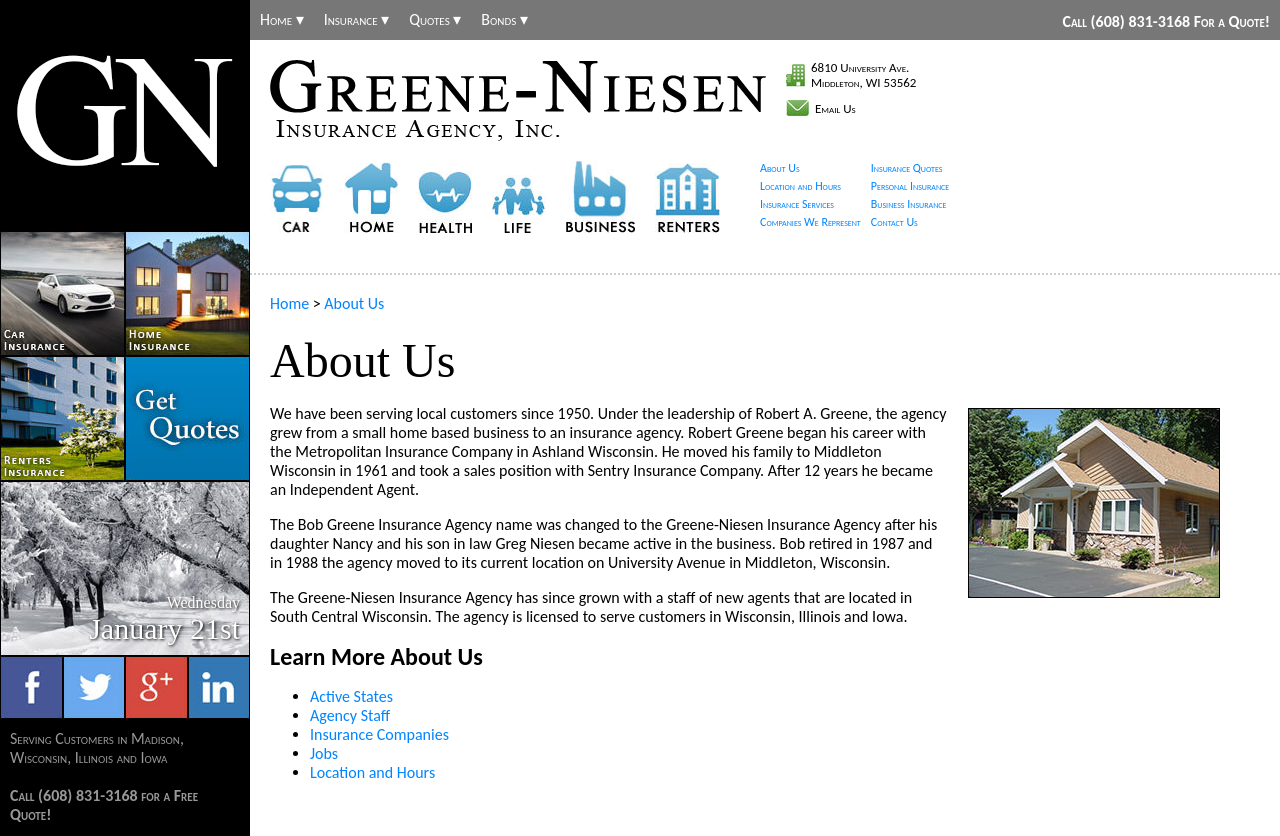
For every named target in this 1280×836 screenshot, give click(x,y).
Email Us (835, 108)
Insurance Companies (379, 734)
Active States (351, 696)
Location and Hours (800, 186)
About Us (780, 168)
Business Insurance (909, 204)
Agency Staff (350, 715)
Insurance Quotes (907, 168)
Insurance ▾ (357, 20)
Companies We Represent (810, 222)
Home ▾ (282, 20)
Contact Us (894, 222)
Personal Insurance (910, 186)
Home (289, 303)
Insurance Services (797, 204)
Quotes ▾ (435, 20)
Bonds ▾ (504, 20)
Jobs (324, 753)
